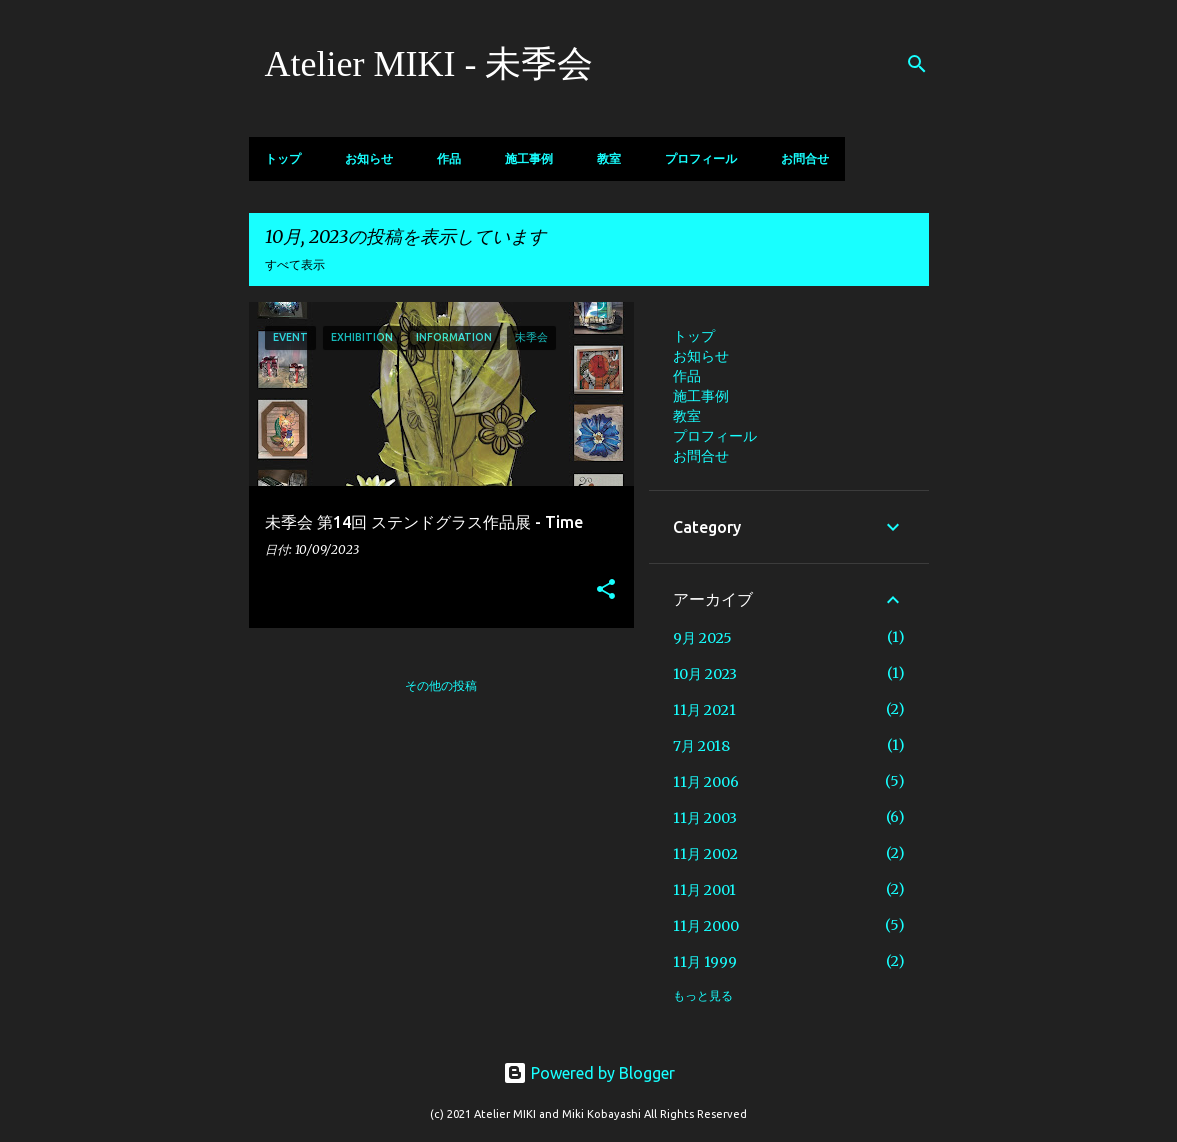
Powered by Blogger (589, 1073)
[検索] (917, 64)
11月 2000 (706, 926)
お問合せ (805, 158)
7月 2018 (701, 746)
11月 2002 (705, 854)
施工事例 (529, 158)
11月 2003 (705, 818)
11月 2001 (704, 890)
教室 (609, 158)
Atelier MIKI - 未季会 (429, 64)
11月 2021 (704, 710)
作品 (449, 158)
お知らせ (369, 158)
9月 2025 (702, 638)
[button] (606, 590)
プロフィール (701, 158)
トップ (283, 158)
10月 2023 (705, 674)
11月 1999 (705, 962)
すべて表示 (295, 264)
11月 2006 (706, 782)
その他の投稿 (441, 685)
